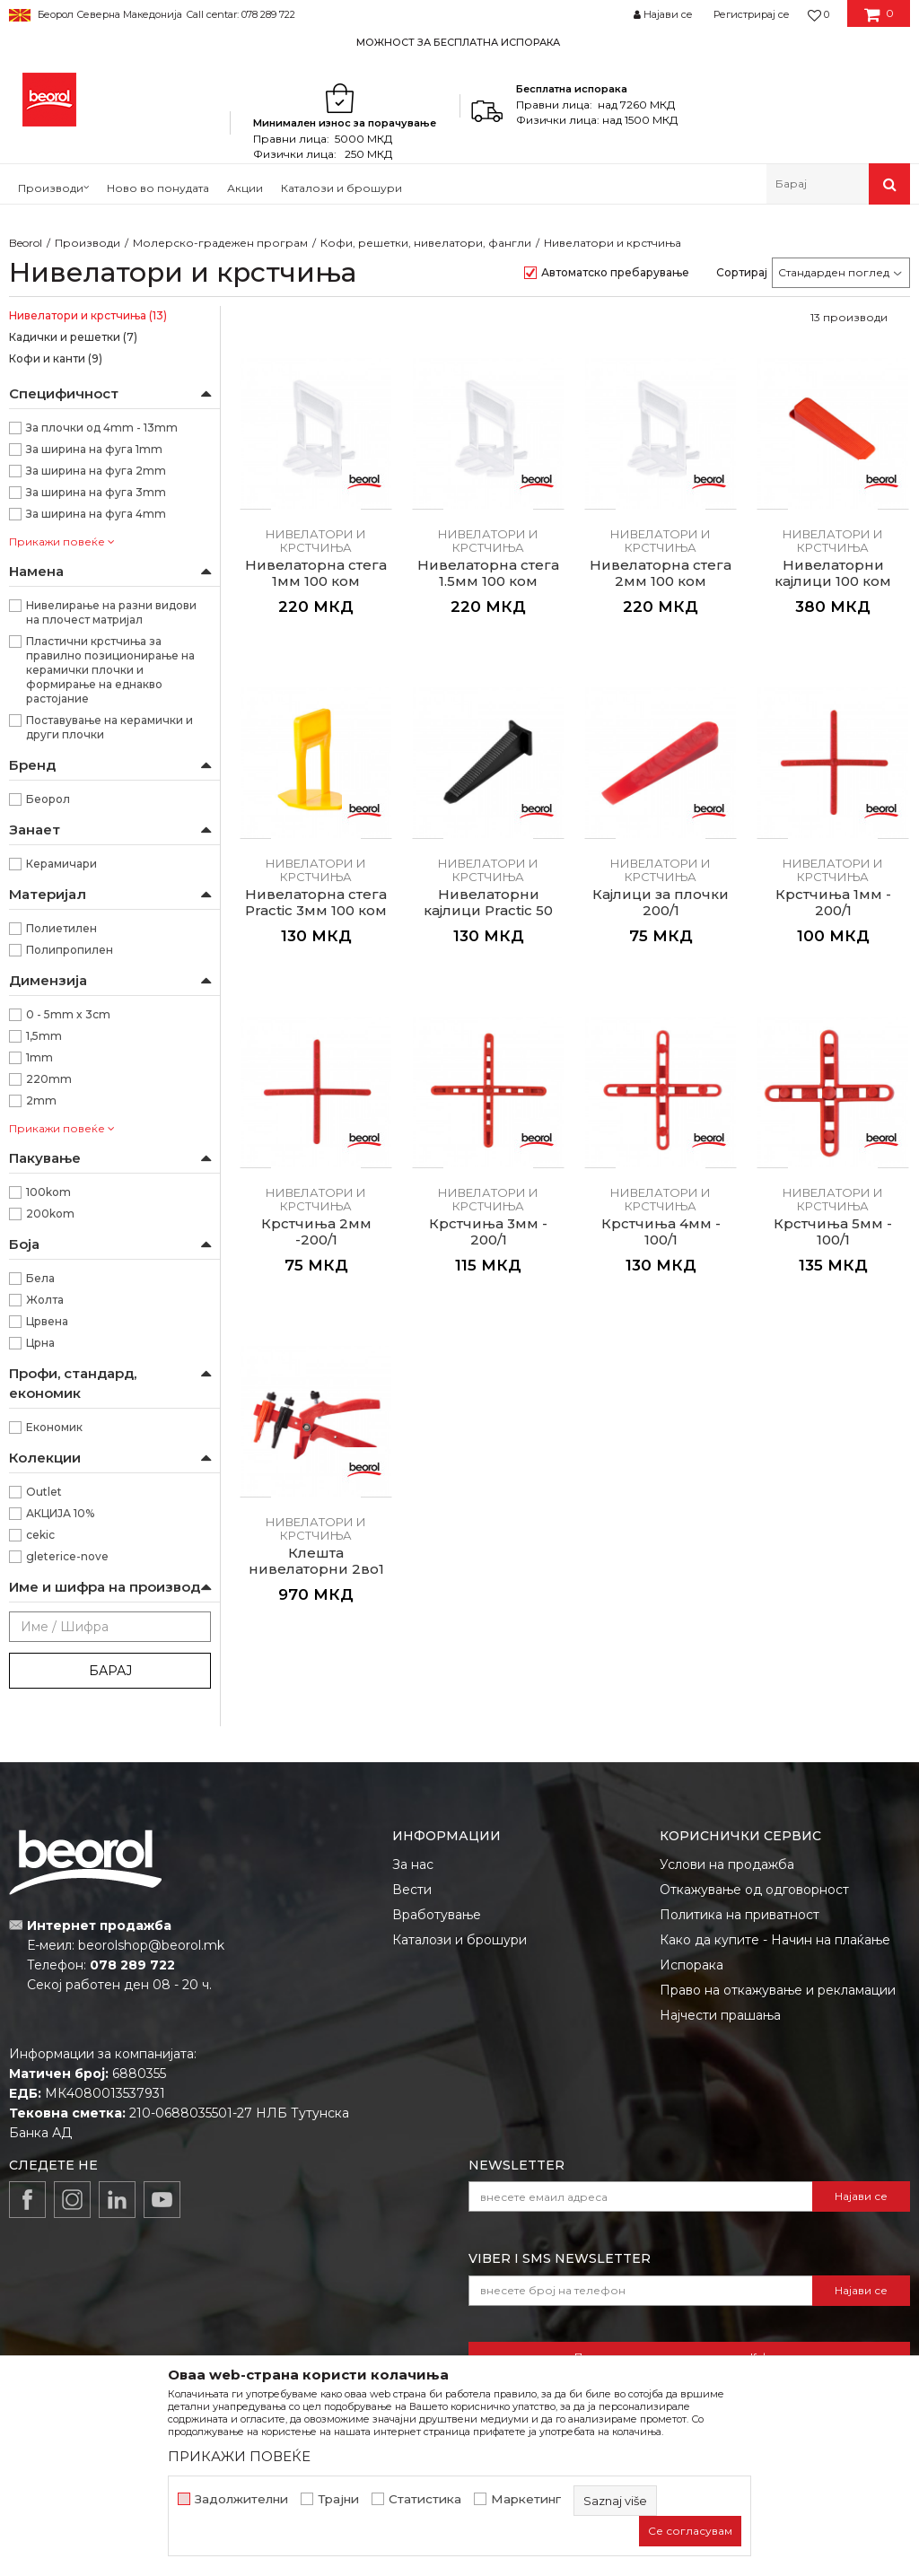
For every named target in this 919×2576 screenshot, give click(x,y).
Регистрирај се (751, 14)
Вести (412, 1890)
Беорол (48, 799)
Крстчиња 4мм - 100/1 (661, 1232)
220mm (49, 1079)
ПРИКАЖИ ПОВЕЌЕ (239, 2456)
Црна (40, 1342)
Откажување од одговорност (754, 1890)
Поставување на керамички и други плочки (109, 727)
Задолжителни (241, 2499)
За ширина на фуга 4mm (96, 513)
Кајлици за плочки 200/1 (660, 902)
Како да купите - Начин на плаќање (775, 1940)
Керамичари (61, 863)
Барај (110, 1671)
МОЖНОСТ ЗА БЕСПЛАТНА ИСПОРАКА (458, 42)
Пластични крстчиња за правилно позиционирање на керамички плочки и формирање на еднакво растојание (110, 669)
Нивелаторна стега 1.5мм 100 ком (488, 573)
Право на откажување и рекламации (778, 1990)
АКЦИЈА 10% (60, 1513)
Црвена (47, 1321)
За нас (412, 1864)
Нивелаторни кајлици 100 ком (833, 573)
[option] (459, 42)
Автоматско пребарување (615, 272)
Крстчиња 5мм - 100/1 (833, 1232)
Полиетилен (61, 928)
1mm (39, 1057)
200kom (50, 1213)
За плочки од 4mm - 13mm (102, 427)
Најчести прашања (720, 2015)
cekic (40, 1534)
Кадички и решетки (73, 337)
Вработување (436, 1915)
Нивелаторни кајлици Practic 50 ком (488, 910)
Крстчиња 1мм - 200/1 (833, 902)
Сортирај (741, 272)
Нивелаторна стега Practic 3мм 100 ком (316, 902)
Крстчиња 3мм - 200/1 (488, 1232)
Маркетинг (526, 2499)
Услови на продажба (727, 1864)
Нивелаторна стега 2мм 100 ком (660, 573)
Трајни (338, 2499)
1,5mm (44, 1036)
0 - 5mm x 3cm (68, 1014)
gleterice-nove (67, 1556)
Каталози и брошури (459, 1940)
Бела (40, 1278)
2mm (41, 1100)
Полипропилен (69, 949)
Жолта (45, 1299)
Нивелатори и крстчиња (88, 315)
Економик (54, 1427)
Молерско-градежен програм (220, 242)
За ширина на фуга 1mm (94, 449)
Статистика (425, 2499)
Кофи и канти (55, 358)
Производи (87, 242)
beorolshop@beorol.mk (151, 1945)
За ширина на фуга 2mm (96, 470)
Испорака (691, 1965)
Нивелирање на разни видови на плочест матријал (111, 612)
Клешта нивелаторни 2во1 (316, 1561)
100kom (48, 1192)
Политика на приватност (739, 1915)
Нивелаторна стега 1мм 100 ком (316, 573)
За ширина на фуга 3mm (96, 492)
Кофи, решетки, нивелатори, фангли (425, 242)
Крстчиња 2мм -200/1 (316, 1232)
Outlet (44, 1491)
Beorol (25, 242)
